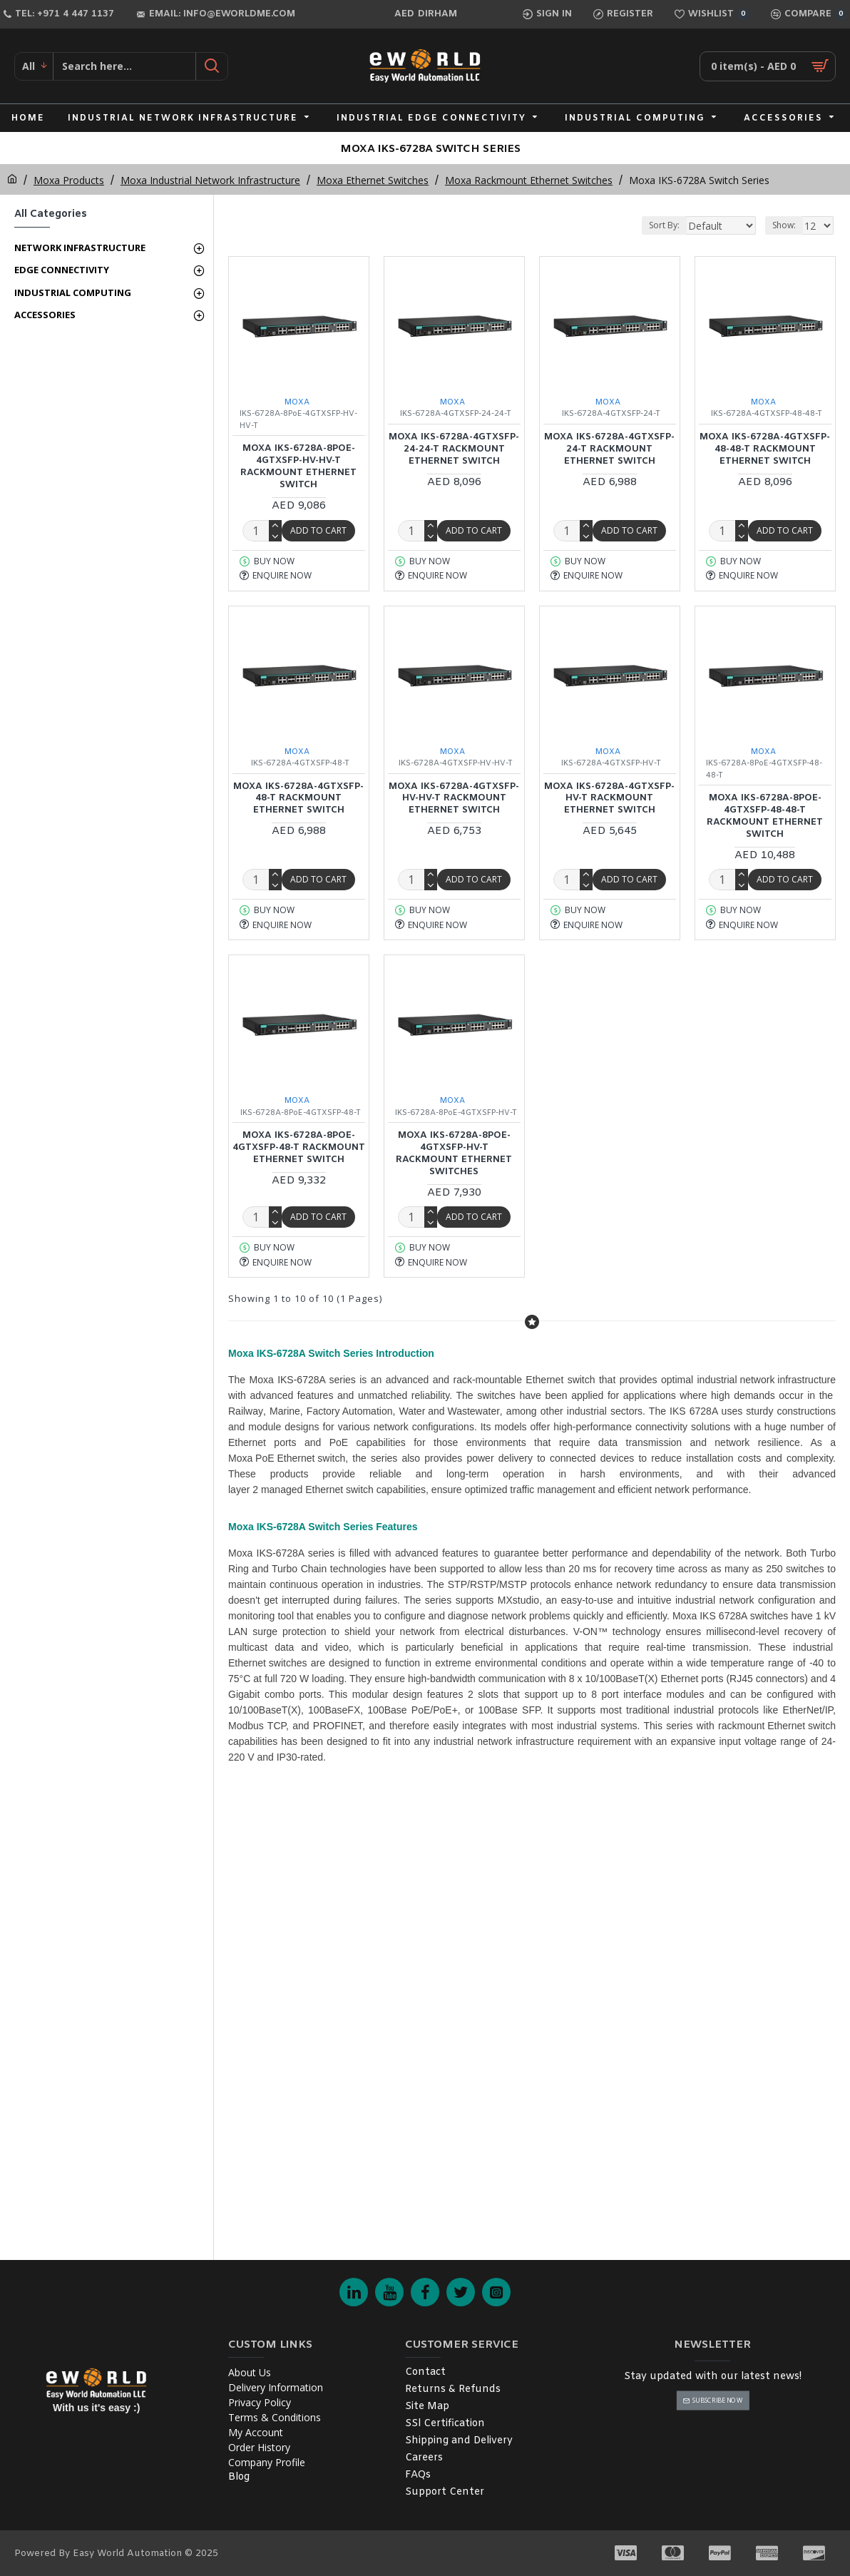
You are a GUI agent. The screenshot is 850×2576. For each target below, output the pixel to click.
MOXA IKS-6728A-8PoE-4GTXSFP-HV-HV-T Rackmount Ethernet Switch (298, 467)
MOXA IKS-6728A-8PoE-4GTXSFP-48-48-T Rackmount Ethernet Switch (765, 816)
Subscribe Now (717, 2400)
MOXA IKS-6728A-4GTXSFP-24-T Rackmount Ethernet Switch (609, 449)
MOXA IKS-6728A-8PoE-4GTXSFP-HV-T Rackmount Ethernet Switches (454, 1154)
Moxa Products (69, 180)
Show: (784, 225)
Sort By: (635, 225)
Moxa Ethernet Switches (373, 180)
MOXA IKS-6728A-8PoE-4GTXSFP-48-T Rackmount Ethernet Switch (298, 1148)
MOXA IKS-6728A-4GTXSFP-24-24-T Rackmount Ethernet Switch (454, 449)
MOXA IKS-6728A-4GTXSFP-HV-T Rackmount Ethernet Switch (609, 799)
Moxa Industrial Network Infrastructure (210, 180)
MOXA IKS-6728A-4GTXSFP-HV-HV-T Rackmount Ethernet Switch (454, 799)
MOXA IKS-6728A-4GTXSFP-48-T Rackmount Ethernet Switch (298, 799)
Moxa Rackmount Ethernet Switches (529, 180)
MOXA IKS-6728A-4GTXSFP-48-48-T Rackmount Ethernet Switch (765, 449)
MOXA (297, 402)
